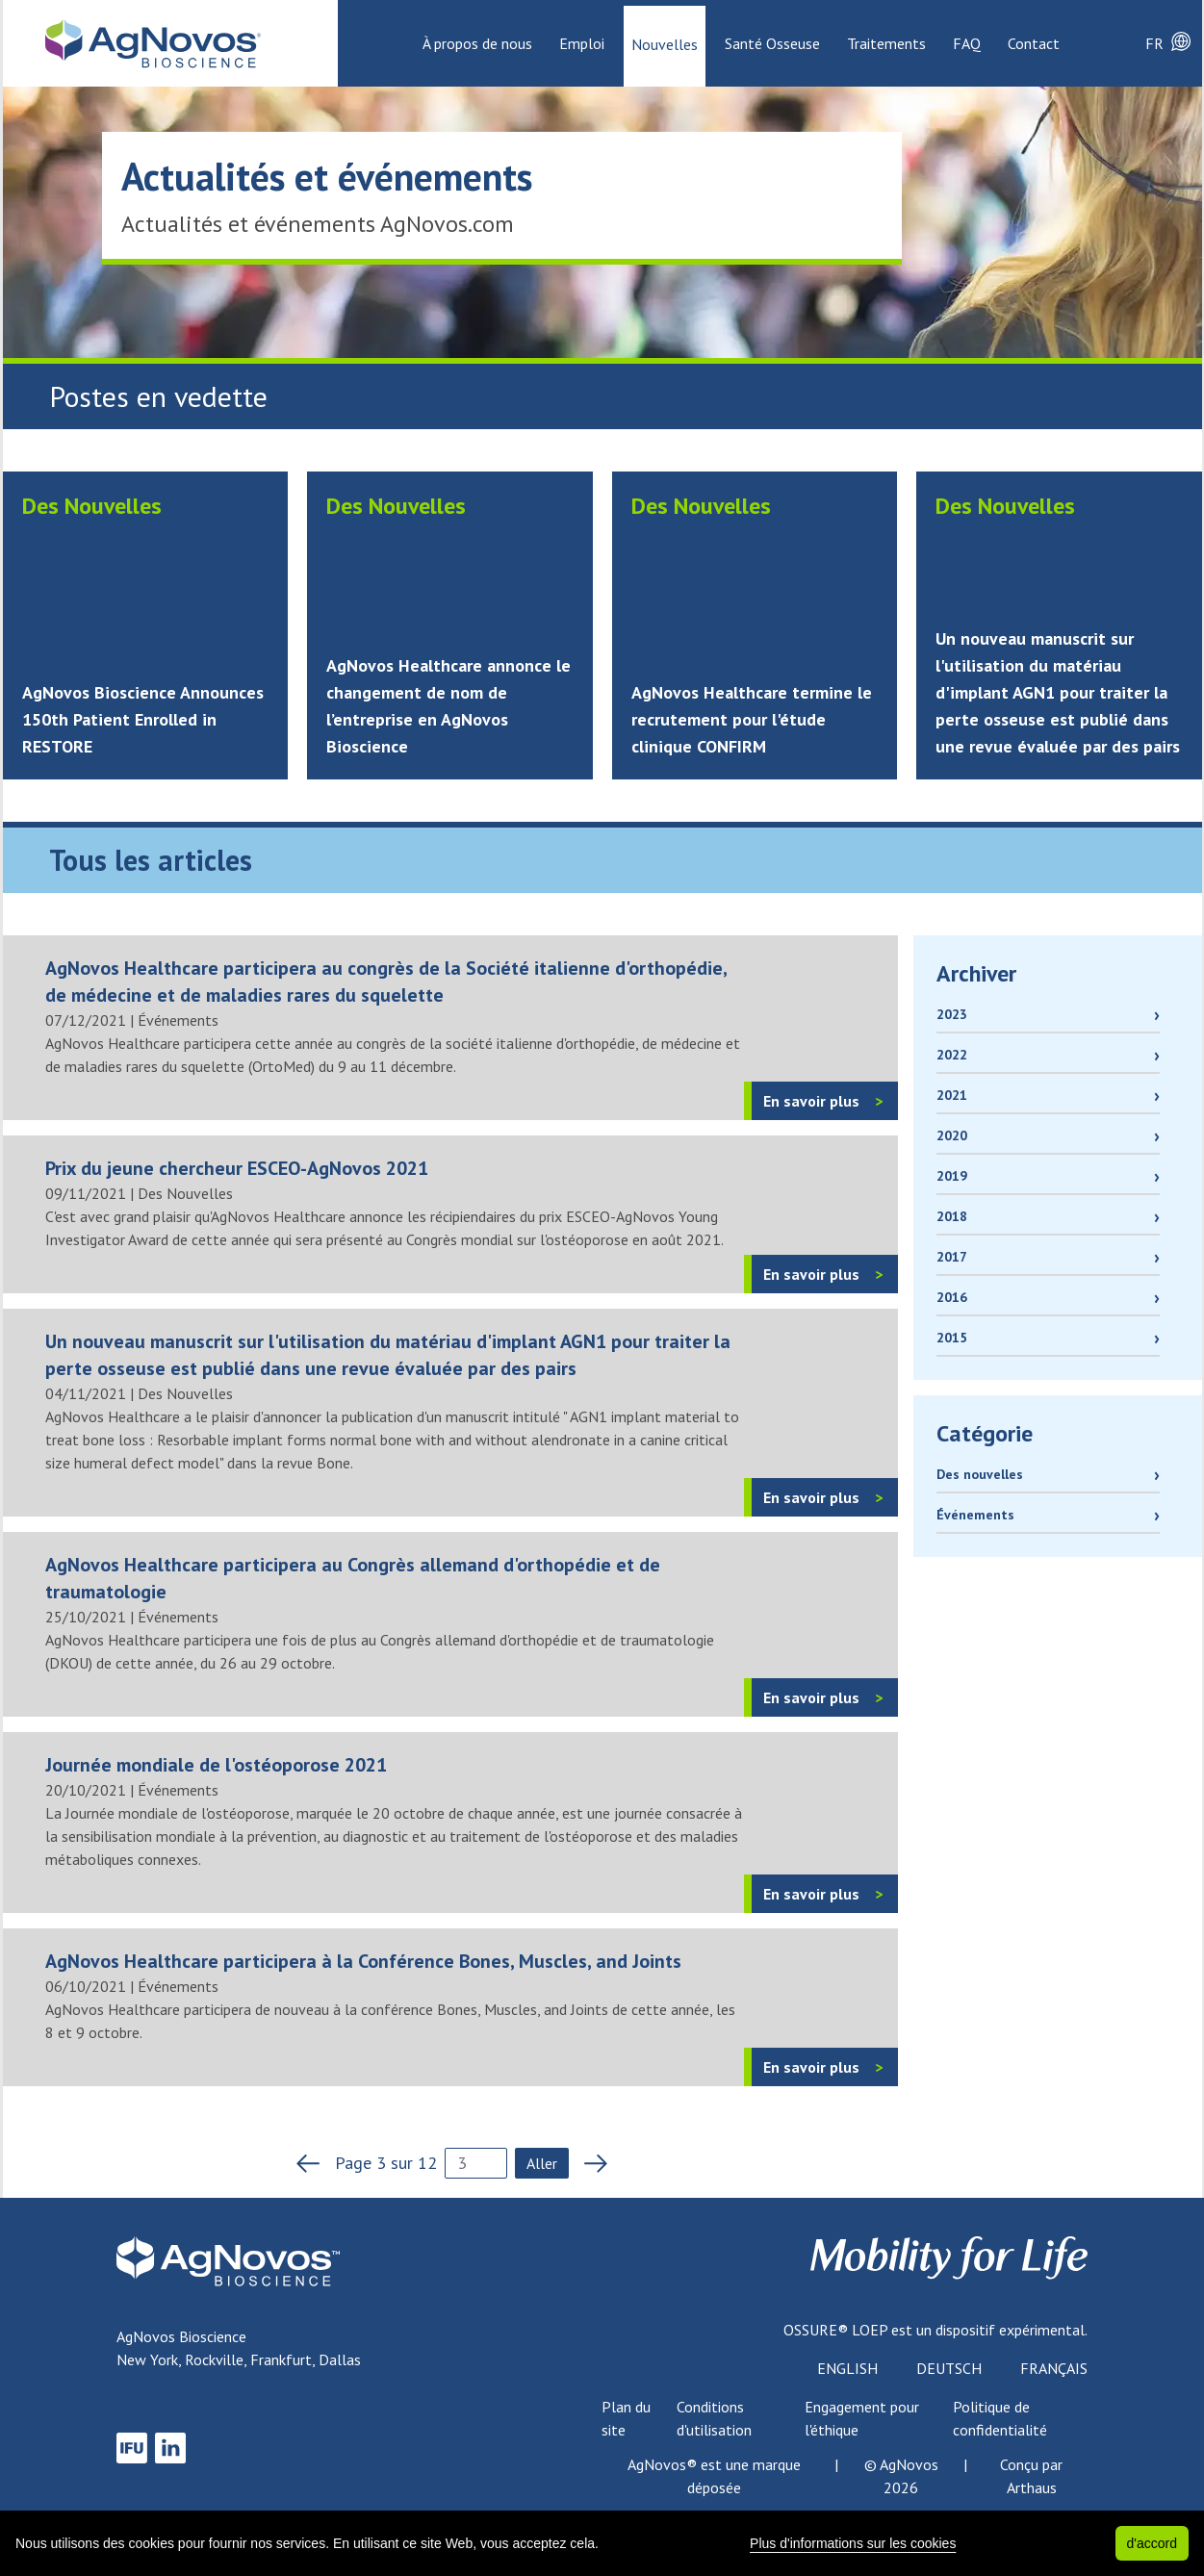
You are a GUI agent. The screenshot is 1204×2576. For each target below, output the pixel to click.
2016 (951, 1297)
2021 (951, 1095)
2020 (951, 1135)
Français (1054, 2368)
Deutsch (949, 2368)
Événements (975, 1514)
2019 (951, 1176)
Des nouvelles (979, 1474)
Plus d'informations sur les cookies (853, 2543)
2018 (951, 1216)
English (847, 2368)
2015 (951, 1337)
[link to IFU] (131, 2448)
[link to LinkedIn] (170, 2448)
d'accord (1152, 2543)
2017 (951, 1256)
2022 (951, 1054)
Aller (541, 2163)
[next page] (590, 2163)
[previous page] (314, 2163)
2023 (951, 1014)
